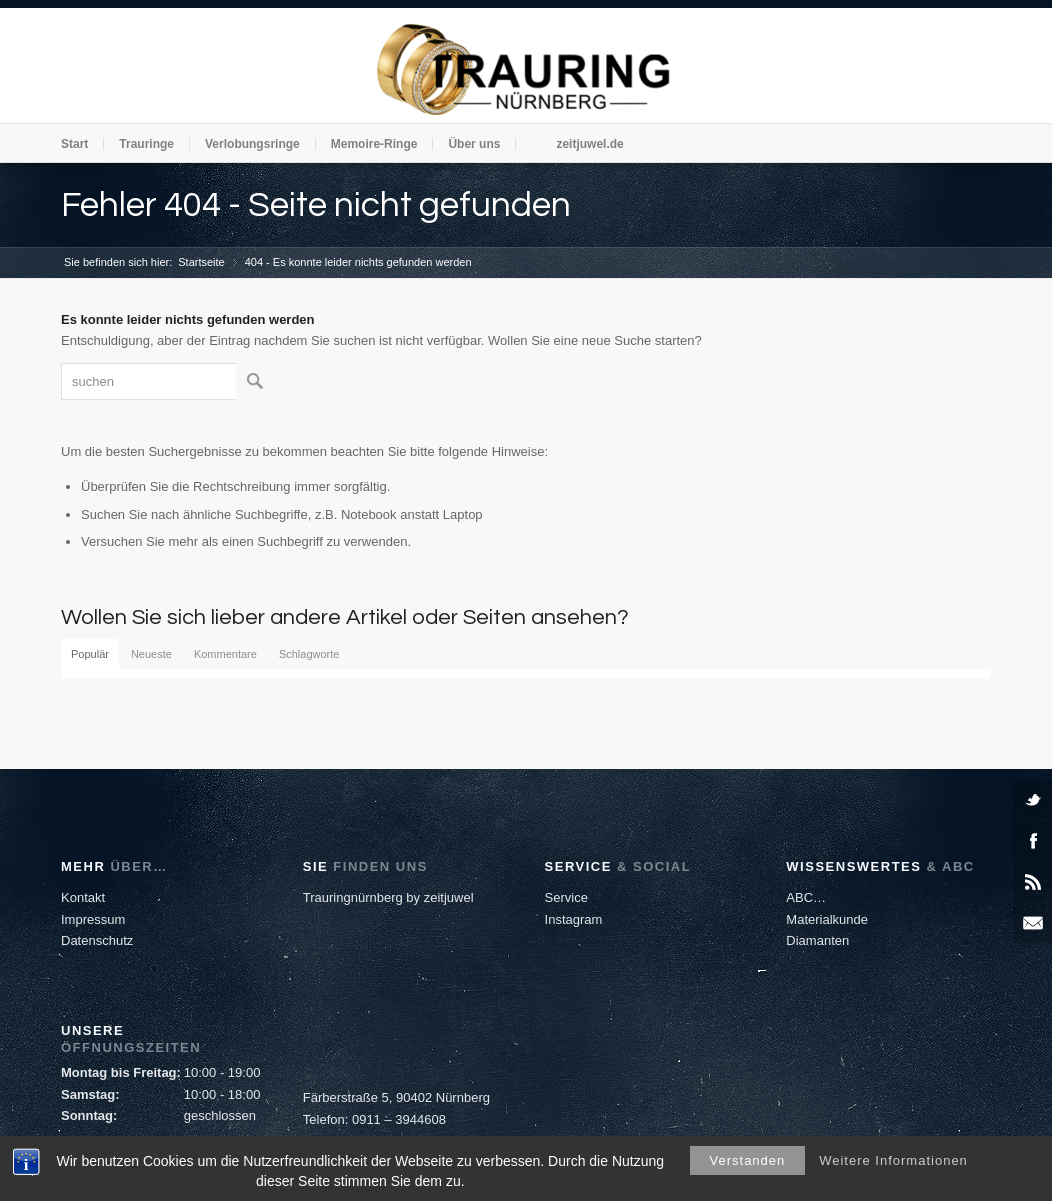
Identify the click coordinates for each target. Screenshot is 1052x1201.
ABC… (806, 897)
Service (566, 897)
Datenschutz (97, 940)
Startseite (201, 262)
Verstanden (748, 1160)
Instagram (574, 919)
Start (74, 144)
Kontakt (83, 897)
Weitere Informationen (893, 1160)
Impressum (93, 919)
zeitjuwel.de (589, 144)
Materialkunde (827, 919)
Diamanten (817, 940)
